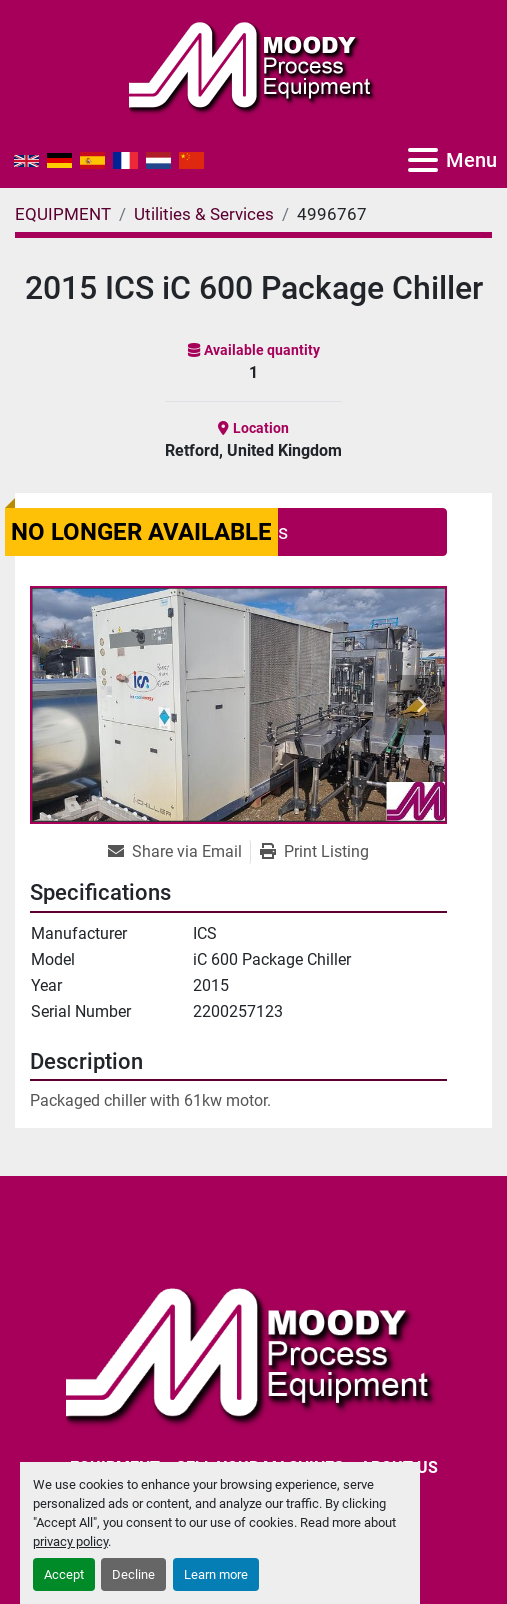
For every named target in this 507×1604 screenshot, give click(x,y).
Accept (64, 1574)
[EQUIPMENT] (63, 214)
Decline (133, 1574)
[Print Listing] (314, 852)
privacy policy (70, 1541)
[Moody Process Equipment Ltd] (253, 1352)
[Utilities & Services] (204, 214)
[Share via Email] (179, 852)
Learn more (216, 1574)
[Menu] (423, 160)
